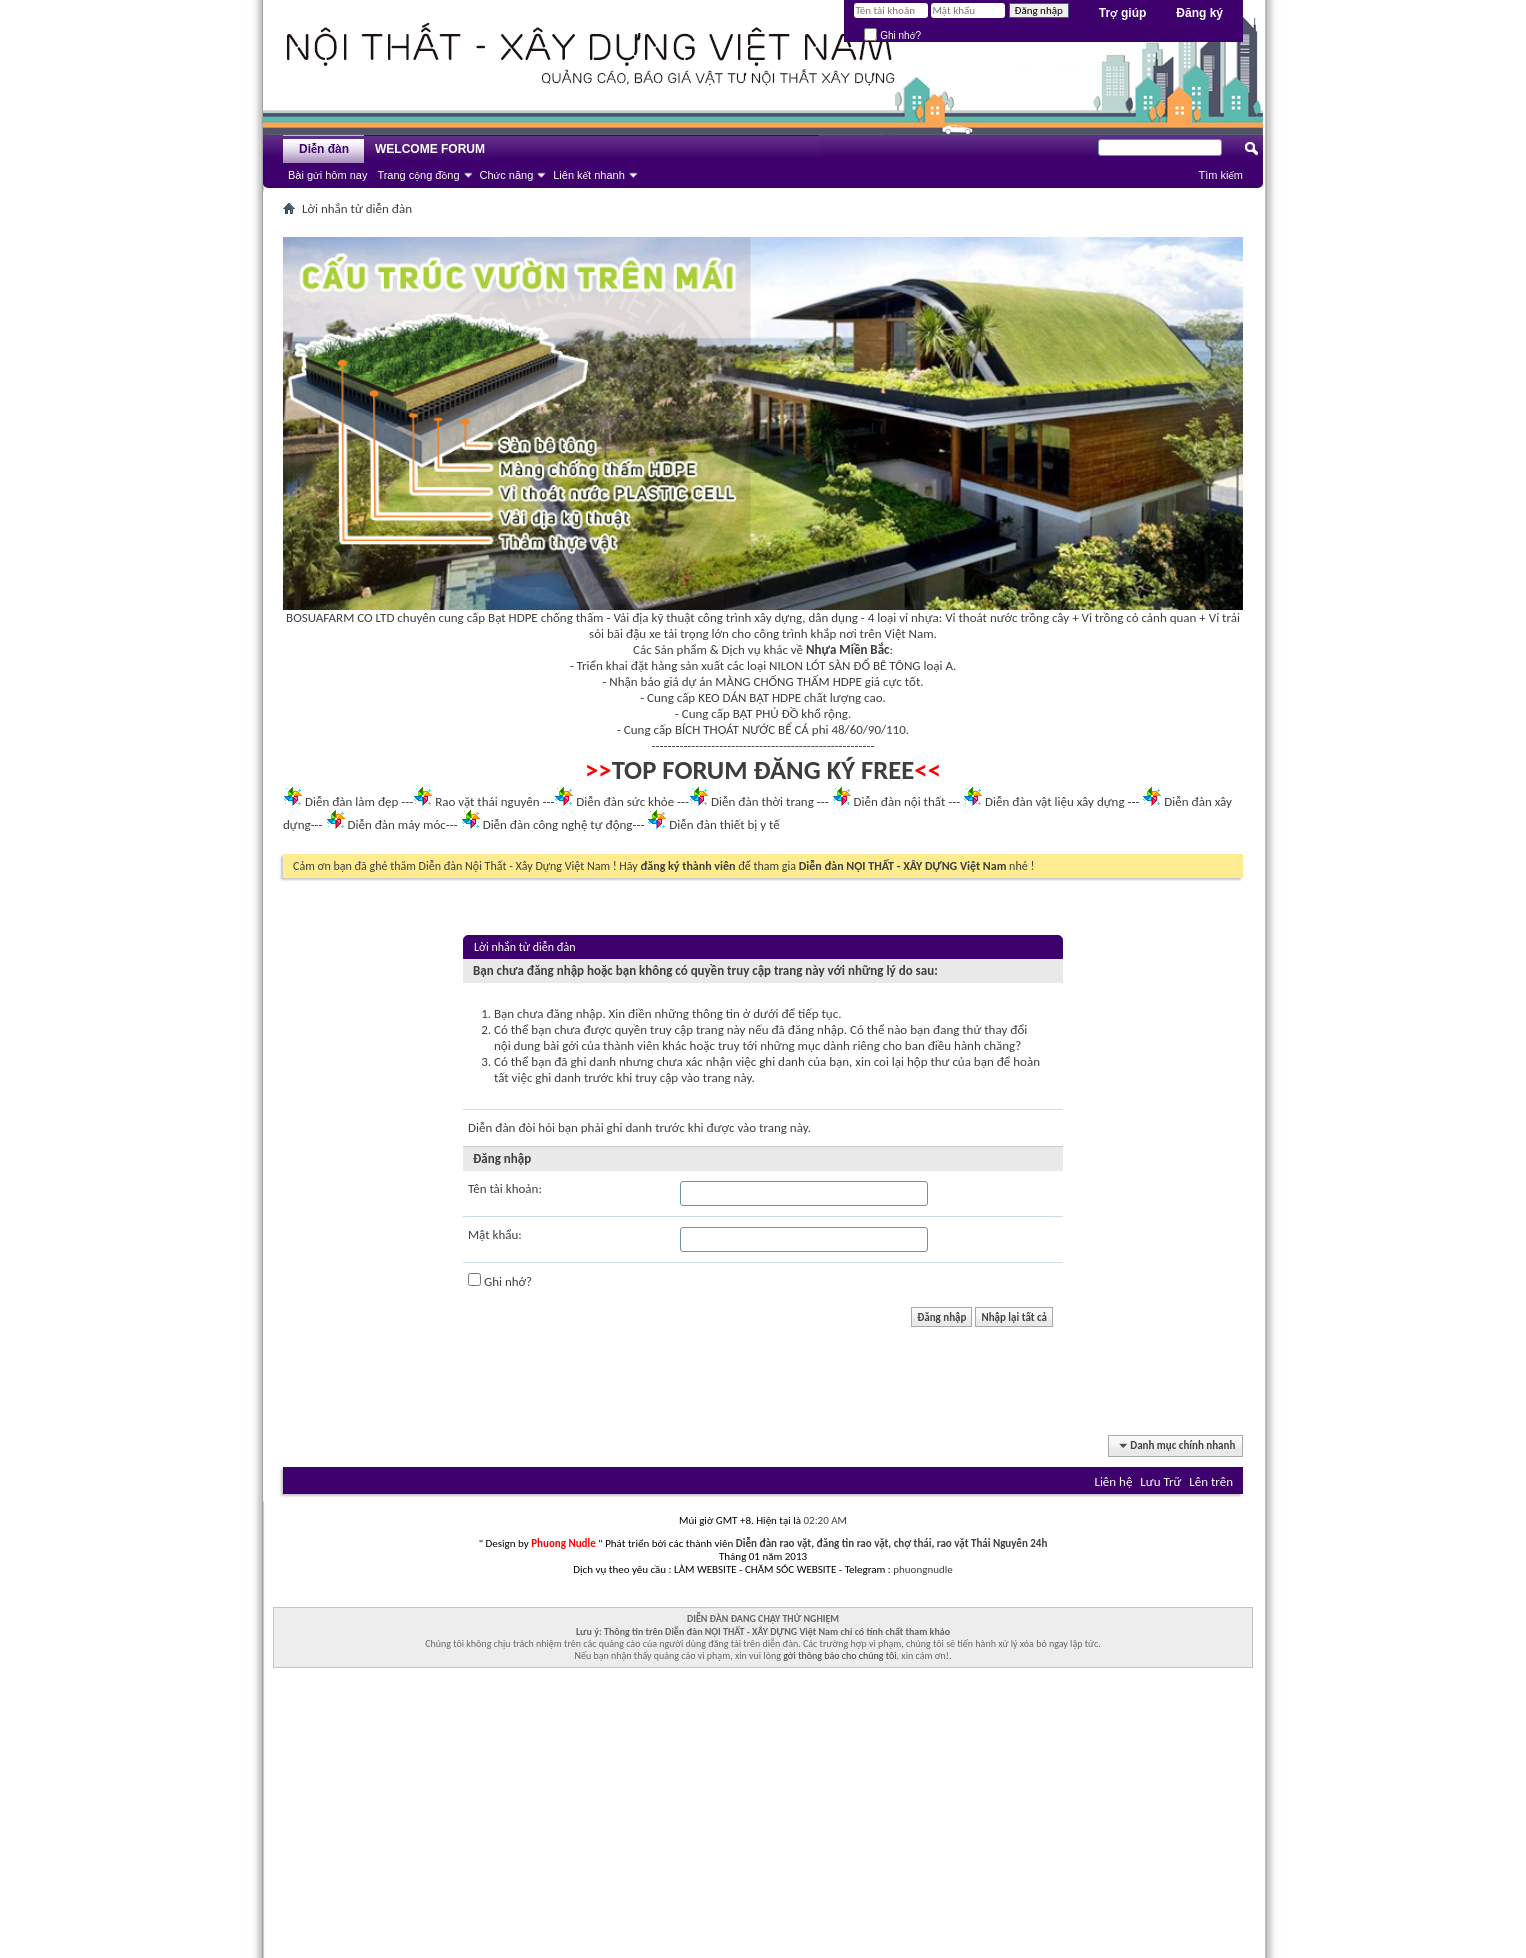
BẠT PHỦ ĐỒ (766, 713)
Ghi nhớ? (892, 35)
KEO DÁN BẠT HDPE (749, 697)
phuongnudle (922, 1569)
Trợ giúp (1123, 13)
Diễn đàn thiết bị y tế (724, 824)
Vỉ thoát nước (981, 617)
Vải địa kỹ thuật (653, 617)
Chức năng (507, 175)
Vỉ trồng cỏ (1110, 617)
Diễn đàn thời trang (762, 801)
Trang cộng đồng (418, 175)
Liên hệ (1113, 1481)
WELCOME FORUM (430, 149)
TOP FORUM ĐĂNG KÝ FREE (763, 770)
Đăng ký (1199, 13)
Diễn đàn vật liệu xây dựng (1055, 801)
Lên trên (1211, 1481)
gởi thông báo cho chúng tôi (839, 1655)
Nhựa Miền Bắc (847, 649)
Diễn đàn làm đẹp (351, 801)
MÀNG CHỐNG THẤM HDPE (788, 681)
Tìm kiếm (1220, 175)
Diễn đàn (324, 149)
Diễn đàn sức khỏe (625, 801)
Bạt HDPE (513, 617)
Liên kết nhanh (589, 175)
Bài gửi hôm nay (327, 175)
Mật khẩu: (495, 1234)
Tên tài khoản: (505, 1188)
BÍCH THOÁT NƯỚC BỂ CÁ (742, 729)
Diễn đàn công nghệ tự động (558, 824)
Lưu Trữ (1160, 1481)
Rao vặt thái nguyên (487, 801)
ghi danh (630, 1127)
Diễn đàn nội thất (900, 801)
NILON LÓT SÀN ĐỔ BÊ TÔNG (844, 665)
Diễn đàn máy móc (396, 824)
